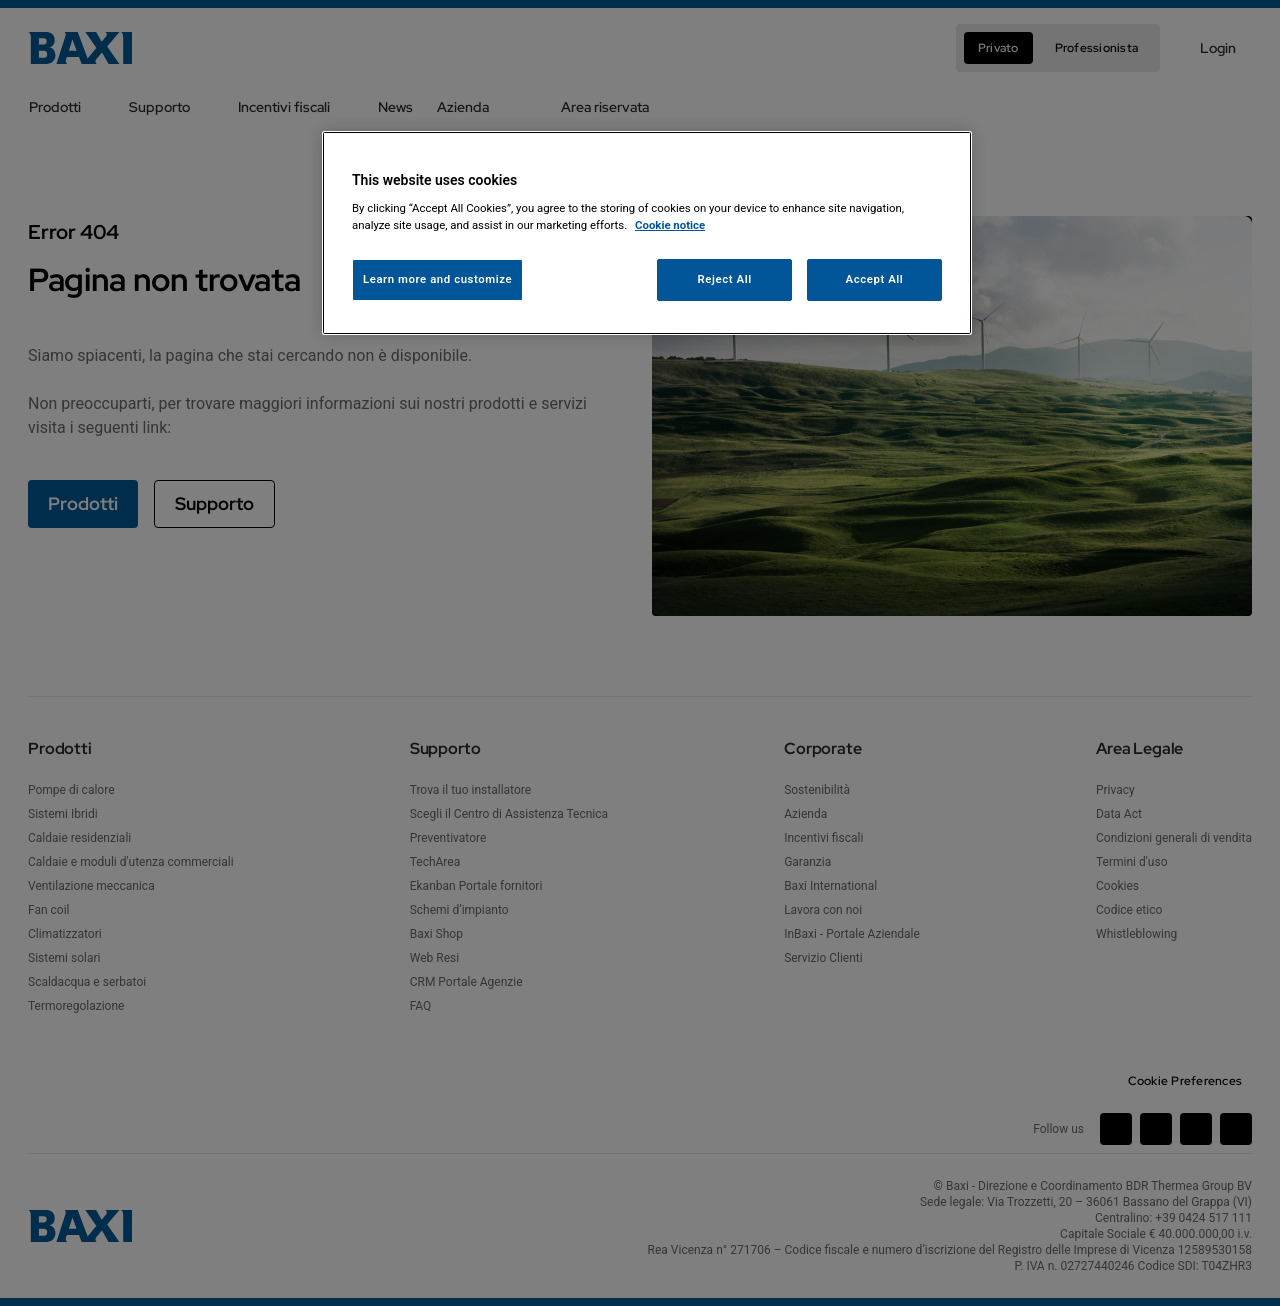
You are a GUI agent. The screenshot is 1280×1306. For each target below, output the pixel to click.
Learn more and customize (437, 279)
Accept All (875, 279)
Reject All (725, 279)
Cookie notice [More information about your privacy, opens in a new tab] (670, 225)
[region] (647, 233)
